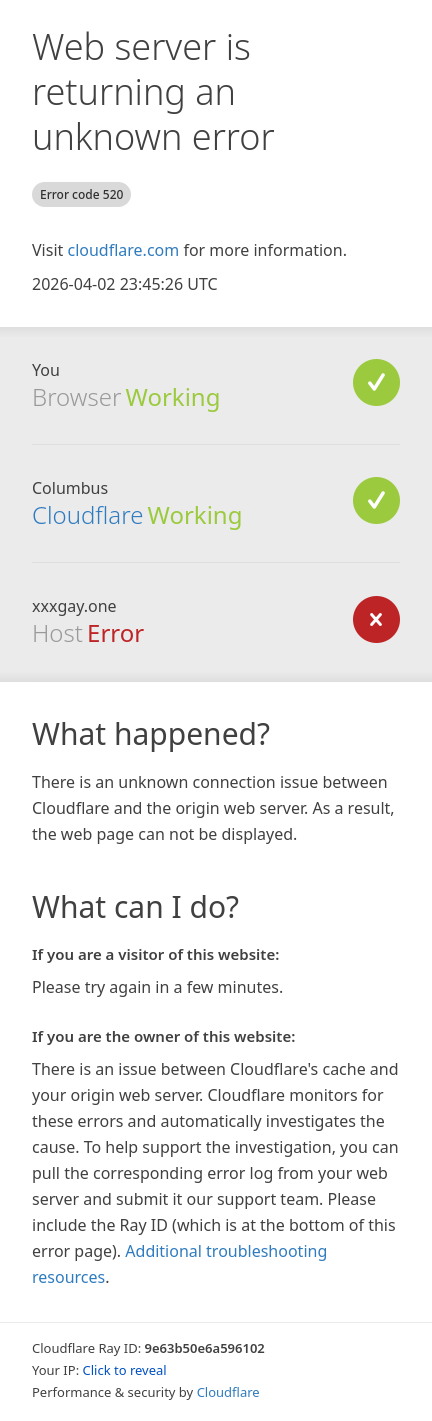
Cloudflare (87, 514)
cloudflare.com (123, 250)
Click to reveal (125, 1370)
